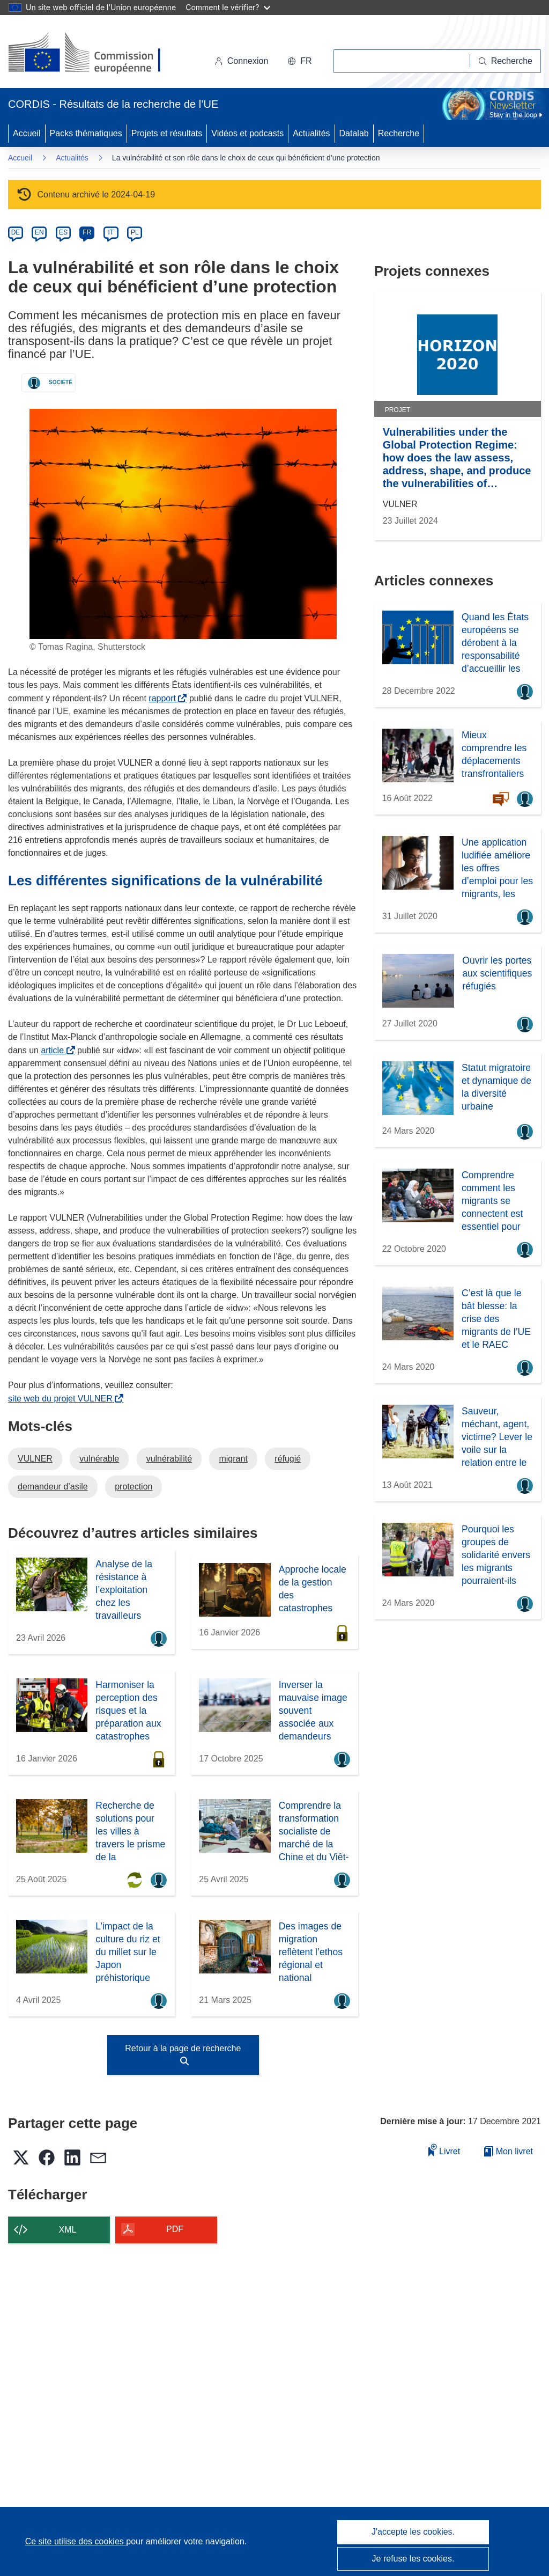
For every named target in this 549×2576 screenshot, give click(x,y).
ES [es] (63, 232)
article (54, 1050)
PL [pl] (135, 232)
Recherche (398, 133)
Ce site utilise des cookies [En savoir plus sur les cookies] (76, 2541)
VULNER (35, 1458)
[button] (299, 61)
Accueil (27, 133)
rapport (164, 698)
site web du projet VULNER (62, 1398)
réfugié (287, 1458)
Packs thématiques (86, 133)
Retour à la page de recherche (183, 2054)
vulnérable (99, 1458)
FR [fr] (87, 232)
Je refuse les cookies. (413, 2558)
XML (68, 2229)
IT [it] (111, 232)
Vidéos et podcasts (247, 133)
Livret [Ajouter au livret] (444, 2150)
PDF (174, 2229)
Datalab (354, 133)
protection (133, 1486)
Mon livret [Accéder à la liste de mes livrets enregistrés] (508, 2151)
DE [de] (15, 232)
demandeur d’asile (53, 1486)
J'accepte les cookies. (413, 2531)
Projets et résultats (167, 133)
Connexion (241, 60)
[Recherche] (505, 61)
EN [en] (39, 232)
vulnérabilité (169, 1458)
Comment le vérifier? (228, 7)
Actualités (311, 133)
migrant (233, 1458)
